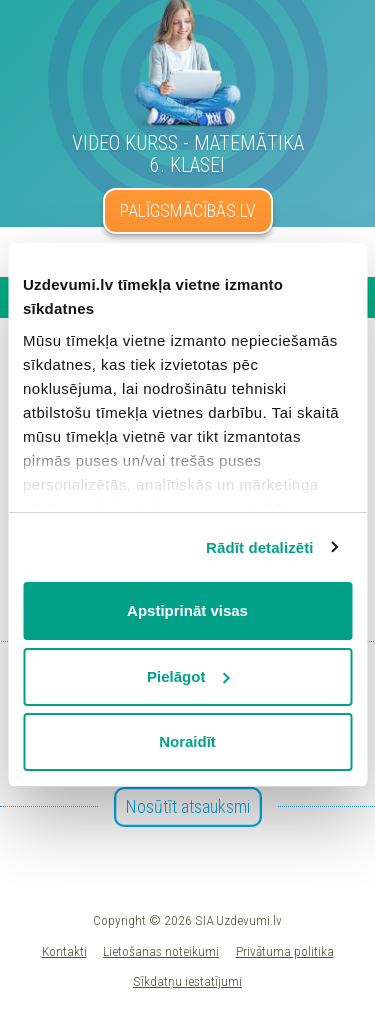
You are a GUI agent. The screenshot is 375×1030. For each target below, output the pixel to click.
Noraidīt (187, 741)
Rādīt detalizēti (259, 547)
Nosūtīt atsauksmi (188, 806)
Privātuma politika (285, 951)
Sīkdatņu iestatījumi (187, 981)
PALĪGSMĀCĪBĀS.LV (188, 210)
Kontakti (64, 951)
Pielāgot (188, 676)
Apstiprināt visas (187, 610)
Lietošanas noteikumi (161, 951)
